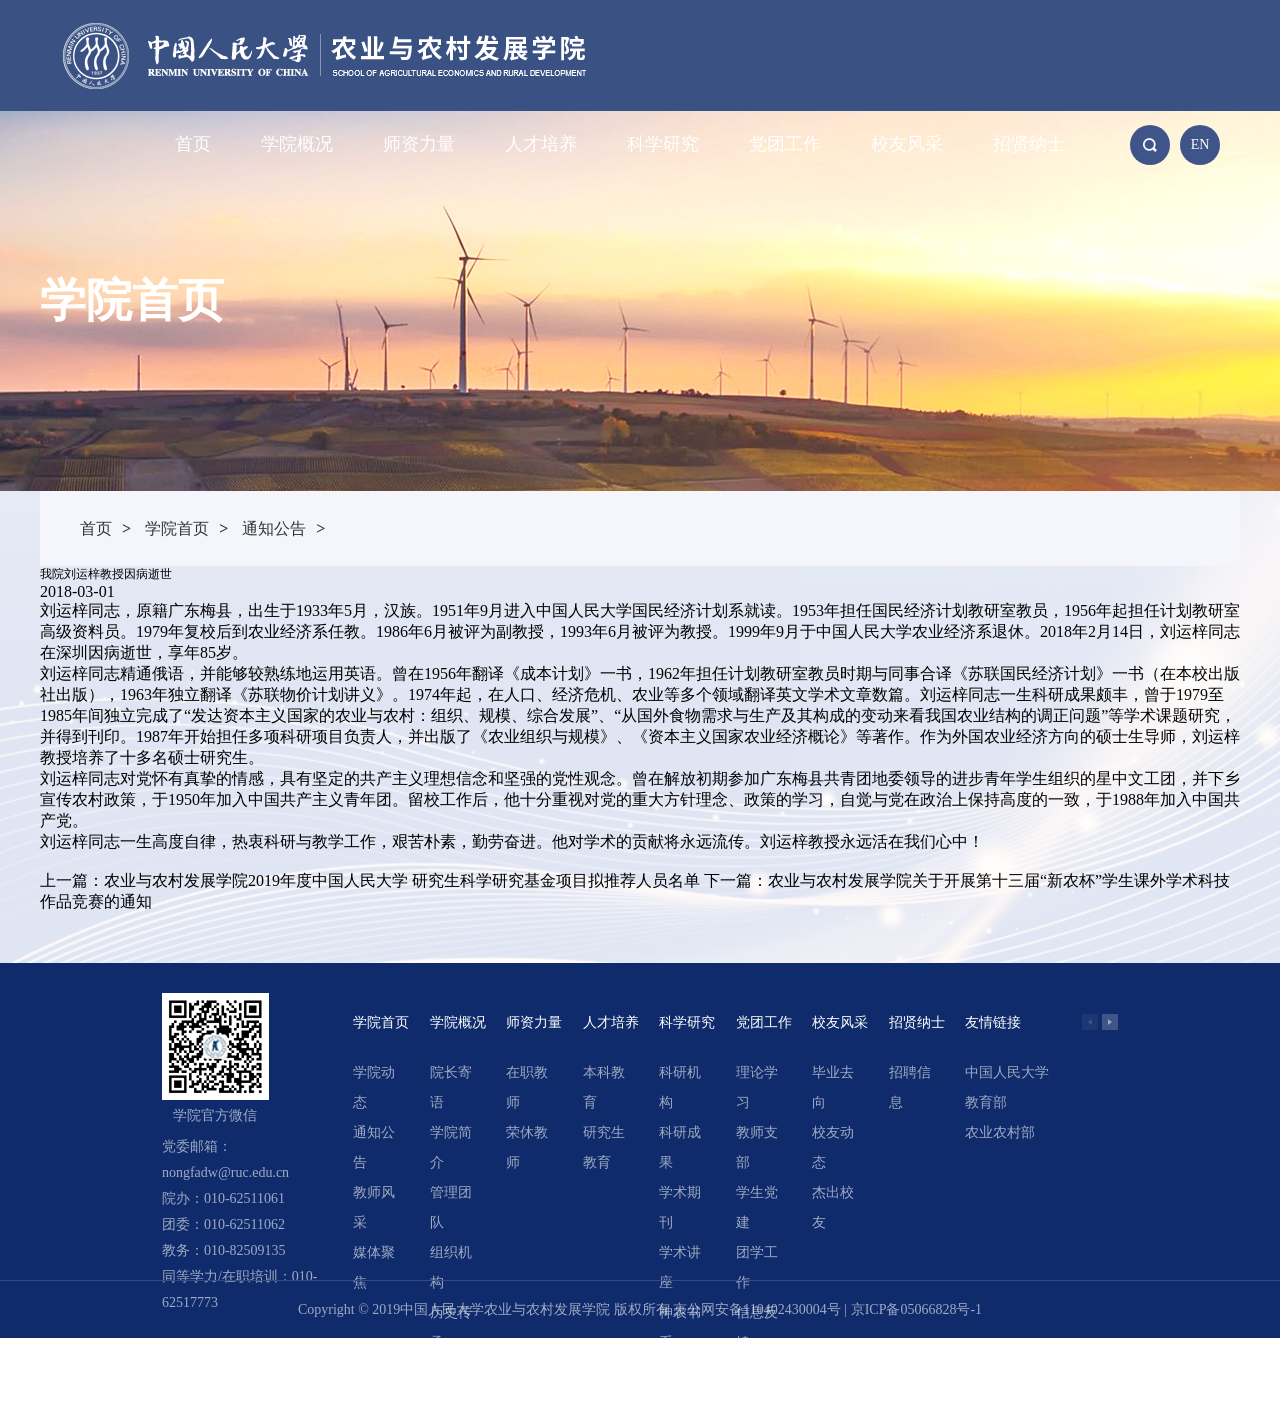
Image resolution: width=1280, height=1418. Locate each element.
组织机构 (451, 1267)
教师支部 (757, 1147)
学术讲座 (680, 1267)
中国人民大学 (1007, 1072)
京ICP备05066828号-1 (916, 1309)
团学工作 (757, 1267)
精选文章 (680, 1387)
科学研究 (663, 144)
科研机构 (680, 1087)
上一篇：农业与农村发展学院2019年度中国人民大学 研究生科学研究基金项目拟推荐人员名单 (370, 880)
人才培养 (541, 144)
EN (1200, 144)
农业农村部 (1000, 1132)
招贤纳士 (1029, 144)
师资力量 (419, 144)
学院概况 (297, 144)
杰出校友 (833, 1207)
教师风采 (374, 1207)
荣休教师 (527, 1147)
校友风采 (907, 144)
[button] (1110, 1022)
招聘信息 (910, 1087)
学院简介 (451, 1147)
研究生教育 (604, 1147)
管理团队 (451, 1207)
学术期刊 (680, 1207)
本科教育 (604, 1087)
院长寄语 (451, 1087)
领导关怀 (451, 1387)
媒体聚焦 (374, 1267)
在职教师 (527, 1087)
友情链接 (993, 1022)
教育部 (986, 1102)
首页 (193, 144)
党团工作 (785, 144)
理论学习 (757, 1087)
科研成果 (680, 1147)
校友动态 (833, 1147)
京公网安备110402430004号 (756, 1309)
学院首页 (177, 528)
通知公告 (274, 528)
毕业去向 (833, 1087)
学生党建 (757, 1207)
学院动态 (374, 1087)
